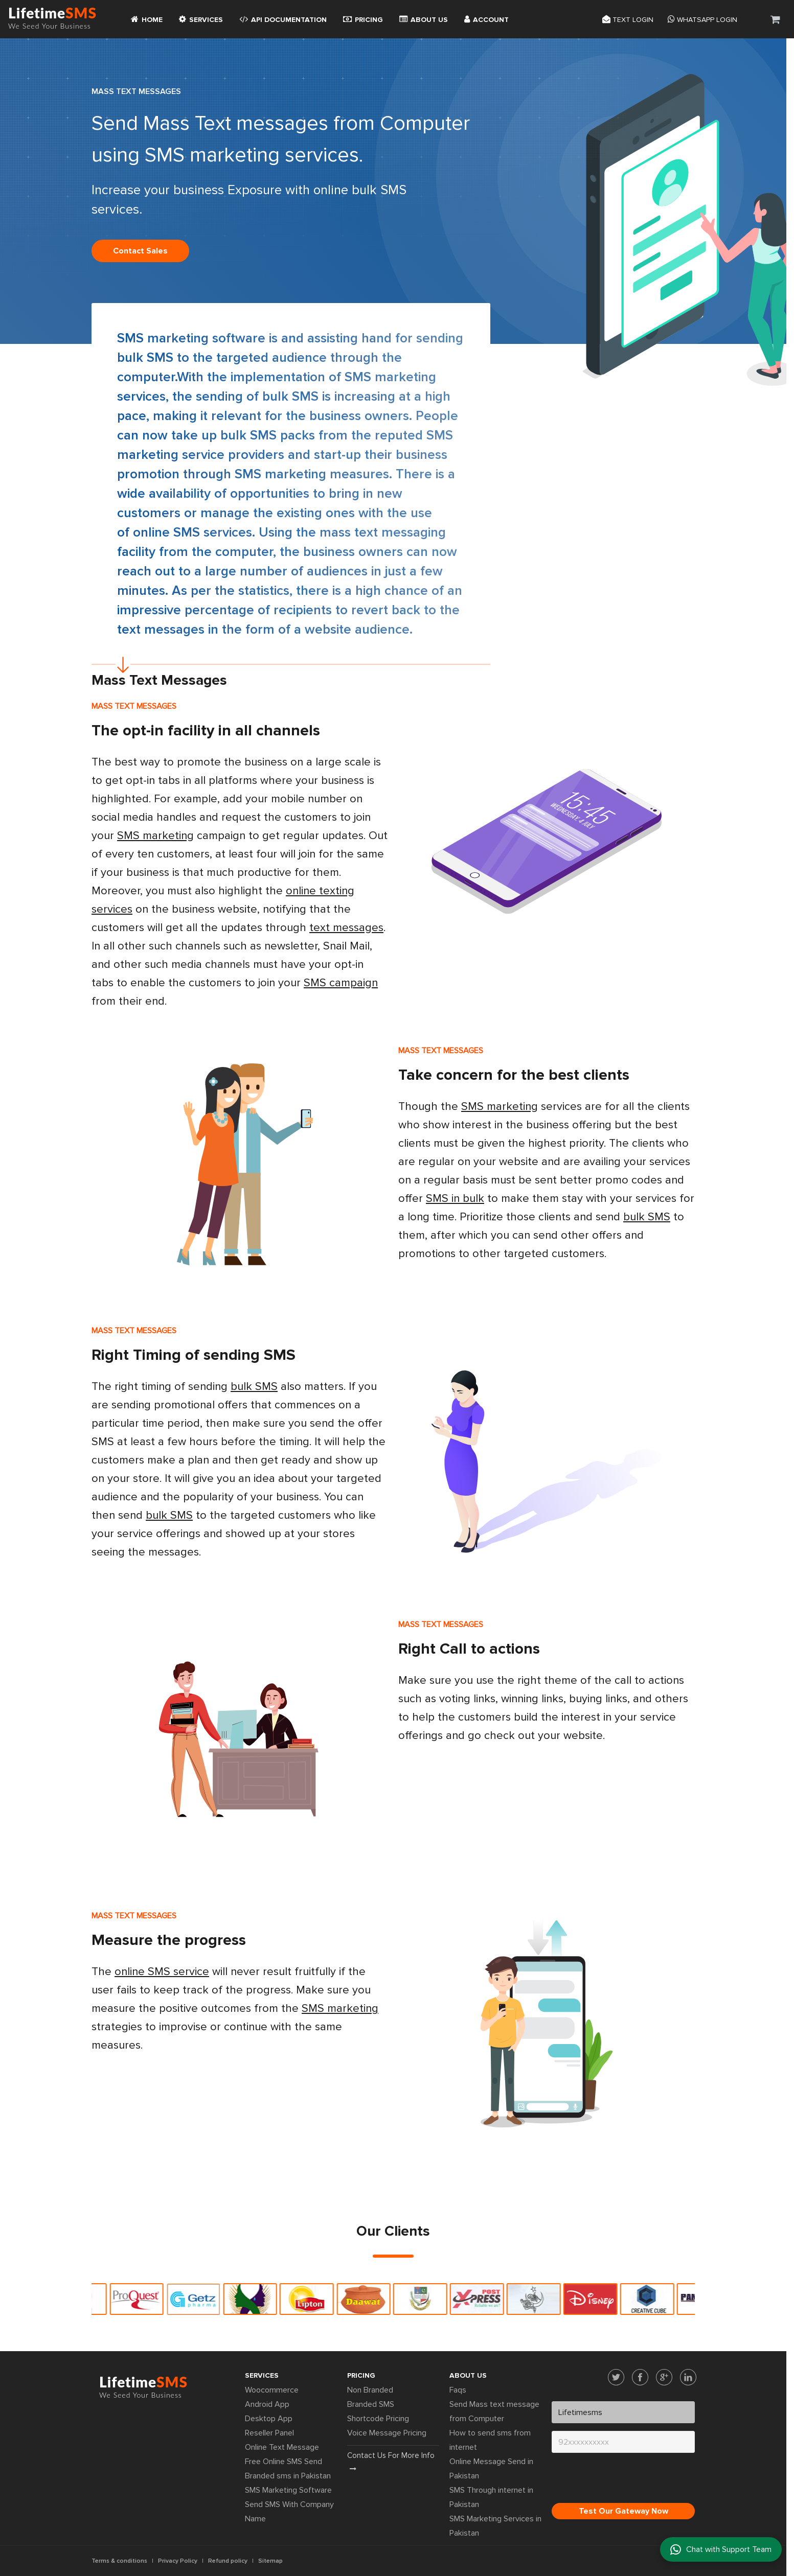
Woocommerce (272, 2390)
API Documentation (283, 19)
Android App (267, 2404)
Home (147, 19)
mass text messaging (383, 532)
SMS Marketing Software (288, 2490)
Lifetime (52, 19)
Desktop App (268, 2418)
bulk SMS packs (267, 435)
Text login (627, 19)
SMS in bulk (455, 1198)
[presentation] (629, 2480)
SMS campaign (341, 983)
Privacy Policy (177, 2561)
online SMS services (192, 532)
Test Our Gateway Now (623, 2511)
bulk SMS (145, 358)
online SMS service (162, 1972)
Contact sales (140, 251)
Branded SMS (370, 2404)
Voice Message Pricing (386, 2433)
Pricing (363, 19)
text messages (346, 928)
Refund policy (227, 2561)
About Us (423, 19)
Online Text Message (282, 2447)
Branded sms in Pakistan (288, 2476)
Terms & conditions (119, 2561)
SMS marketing (163, 338)
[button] (775, 19)
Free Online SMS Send (283, 2461)
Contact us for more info (391, 2461)
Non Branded (370, 2390)
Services (201, 19)
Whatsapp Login (702, 19)
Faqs (457, 2390)
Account (486, 19)
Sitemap (270, 2561)
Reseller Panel (269, 2433)
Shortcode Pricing (378, 2418)
